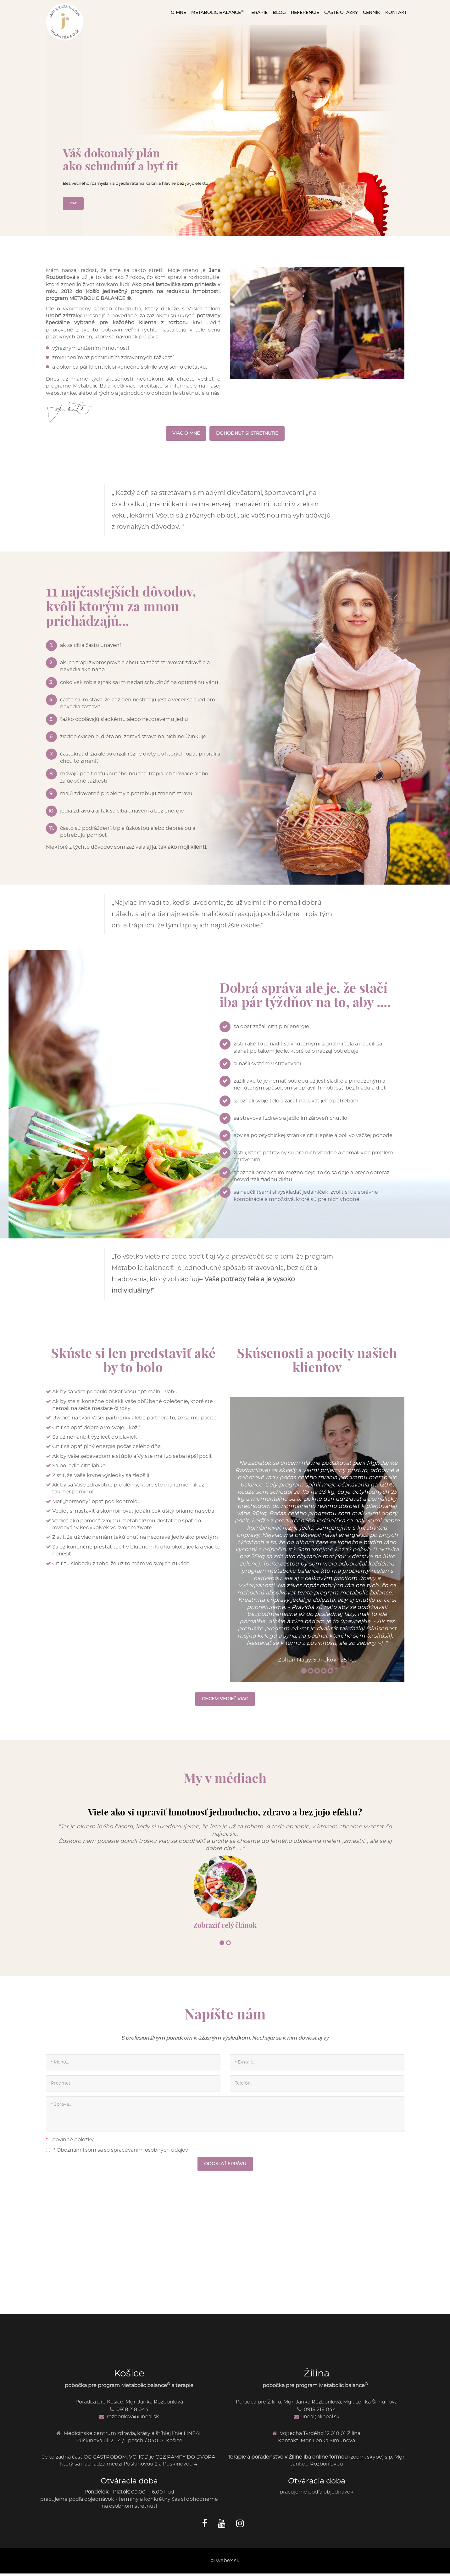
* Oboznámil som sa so (117, 2157)
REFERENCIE (305, 12)
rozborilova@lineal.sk (135, 2425)
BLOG (279, 12)
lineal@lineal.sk (322, 2425)
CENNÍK (371, 12)
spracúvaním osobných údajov (149, 2157)
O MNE (178, 12)
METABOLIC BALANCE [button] (217, 12)
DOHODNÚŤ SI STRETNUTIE (247, 434)
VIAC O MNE (186, 434)
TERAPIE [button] (258, 12)
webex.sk (228, 2569)
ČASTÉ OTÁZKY (341, 12)
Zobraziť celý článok (225, 1931)
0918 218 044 (134, 2417)
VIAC (74, 202)
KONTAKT (396, 12)
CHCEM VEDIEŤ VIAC (225, 1704)
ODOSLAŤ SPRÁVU (225, 2172)
